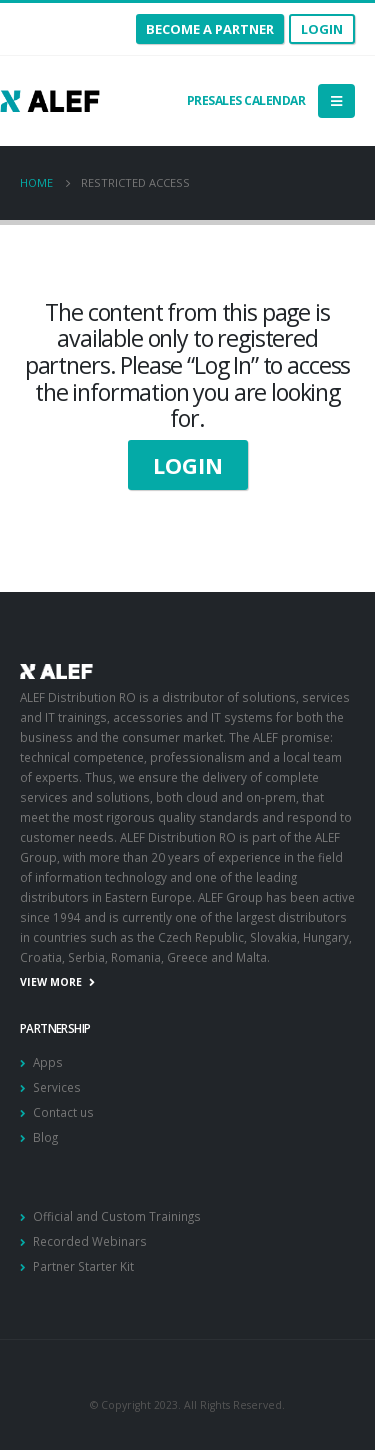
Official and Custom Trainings (117, 1216)
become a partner (210, 29)
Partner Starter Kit (83, 1266)
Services (57, 1087)
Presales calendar (244, 100)
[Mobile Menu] (336, 101)
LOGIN (188, 465)
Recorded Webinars (90, 1241)
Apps (48, 1062)
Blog (45, 1137)
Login (322, 29)
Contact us (63, 1112)
